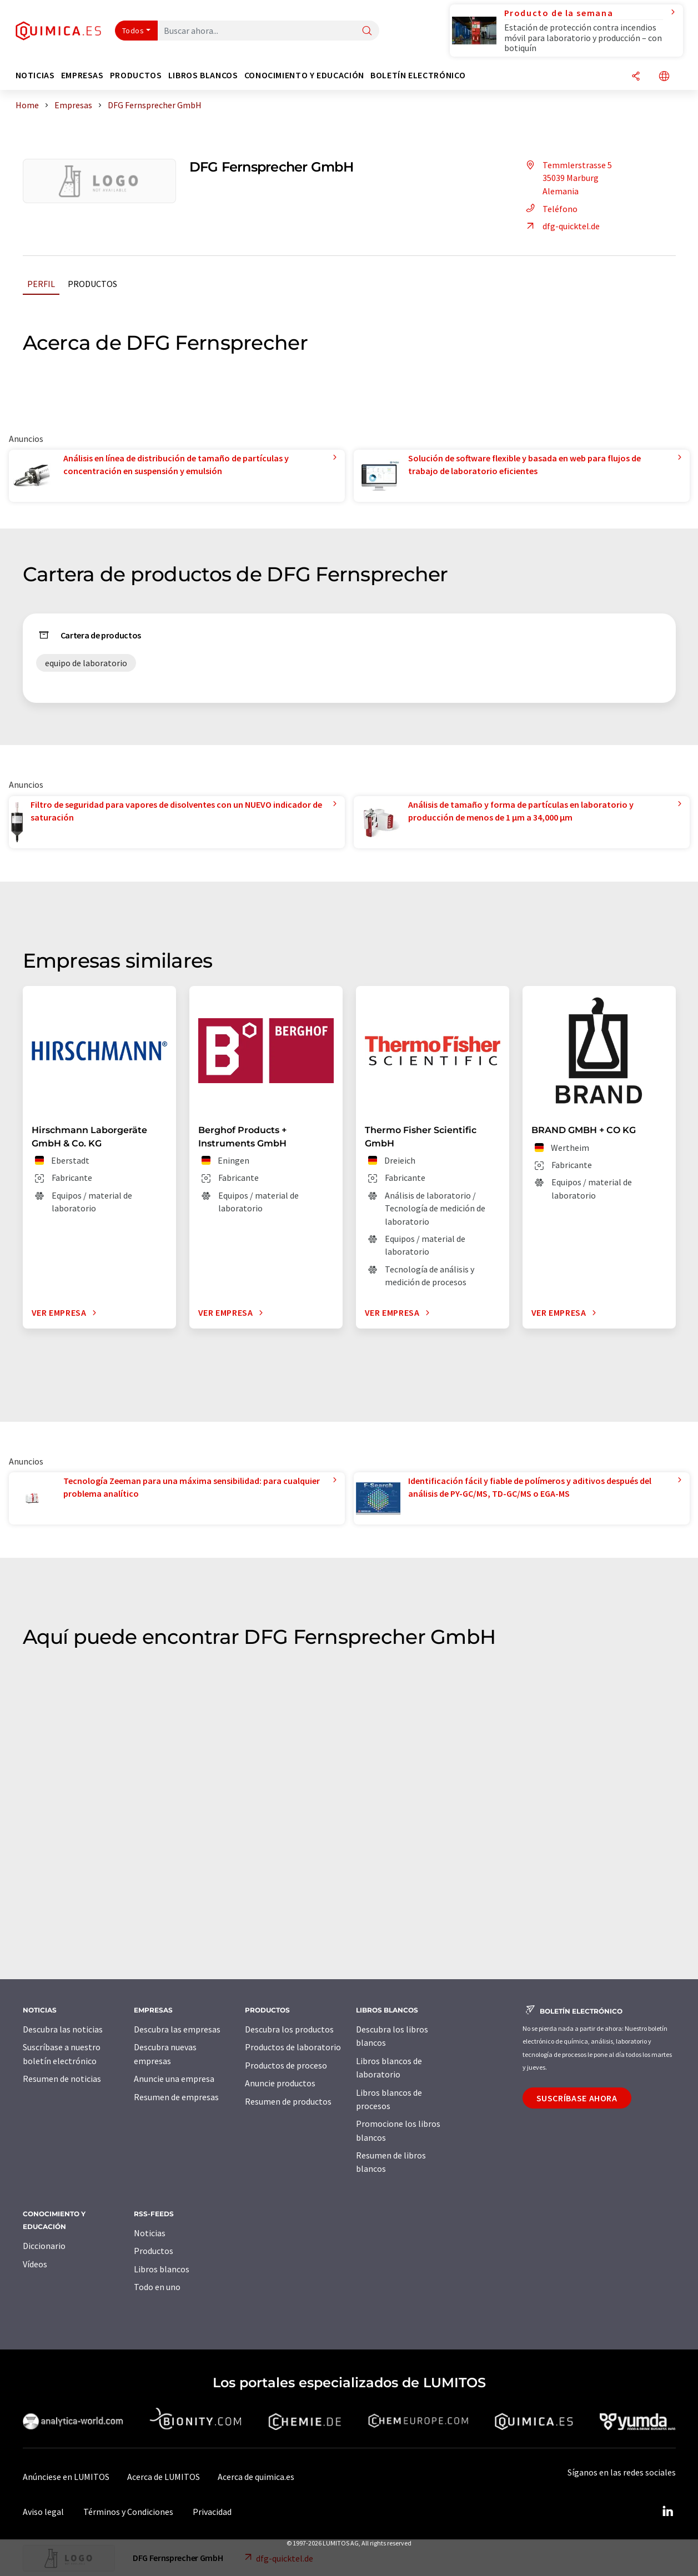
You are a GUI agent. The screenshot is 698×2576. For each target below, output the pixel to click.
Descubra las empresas (177, 2029)
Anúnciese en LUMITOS (66, 2476)
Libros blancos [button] (203, 75)
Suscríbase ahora (576, 2098)
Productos (92, 283)
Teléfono (550, 208)
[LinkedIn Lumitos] (668, 2511)
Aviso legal (43, 2511)
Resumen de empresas (176, 2096)
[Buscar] (367, 31)
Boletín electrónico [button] (417, 75)
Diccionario (44, 2245)
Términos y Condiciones (128, 2511)
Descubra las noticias (63, 2029)
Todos (133, 31)
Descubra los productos (289, 2029)
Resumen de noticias (62, 2078)
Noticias (149, 2232)
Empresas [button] (82, 75)
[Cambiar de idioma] (664, 77)
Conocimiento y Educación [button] (304, 75)
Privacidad (212, 2511)
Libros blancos (161, 2269)
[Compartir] (636, 77)
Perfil (41, 283)
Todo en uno (157, 2286)
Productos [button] (136, 75)
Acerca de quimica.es (256, 2476)
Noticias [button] (35, 75)
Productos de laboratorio (293, 2046)
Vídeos (35, 2264)
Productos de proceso (286, 2065)
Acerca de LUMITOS (163, 2476)
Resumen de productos (288, 2101)
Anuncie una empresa (174, 2078)
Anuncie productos (280, 2083)
